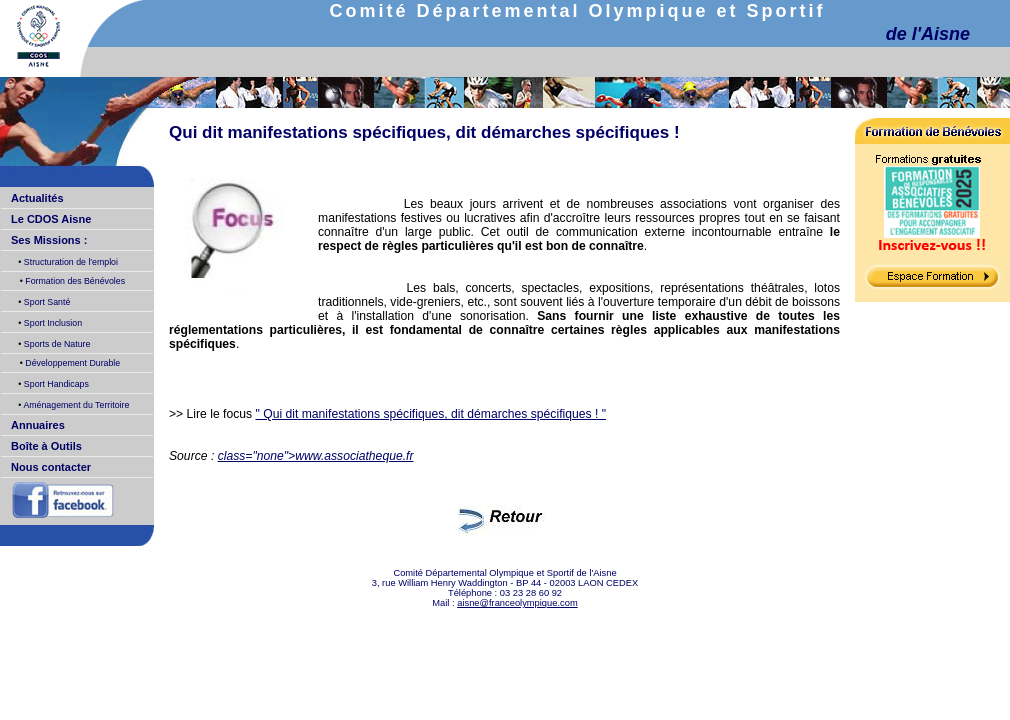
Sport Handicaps (54, 384)
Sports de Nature (55, 344)
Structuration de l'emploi (69, 262)
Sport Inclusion (51, 323)
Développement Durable (71, 363)
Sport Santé (45, 302)
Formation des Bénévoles (74, 281)
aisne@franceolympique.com (517, 603)
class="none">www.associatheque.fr (316, 456)
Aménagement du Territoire (75, 405)
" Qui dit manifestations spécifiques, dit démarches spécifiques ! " (431, 414)
